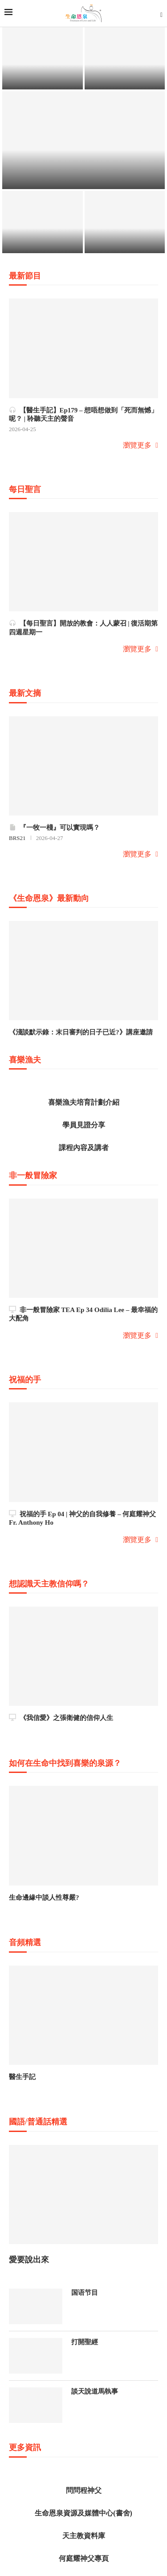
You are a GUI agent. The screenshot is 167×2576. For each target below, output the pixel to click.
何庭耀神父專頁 (84, 2558)
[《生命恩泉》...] (42, 222)
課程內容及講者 (84, 1147)
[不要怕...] (42, 58)
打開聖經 (84, 2342)
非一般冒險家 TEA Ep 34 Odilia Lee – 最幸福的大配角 (83, 1314)
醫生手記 (22, 2076)
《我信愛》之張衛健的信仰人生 (61, 1717)
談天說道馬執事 (94, 2391)
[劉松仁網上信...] (125, 222)
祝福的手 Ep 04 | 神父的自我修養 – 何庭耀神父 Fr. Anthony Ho (82, 1518)
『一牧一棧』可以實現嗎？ (54, 827)
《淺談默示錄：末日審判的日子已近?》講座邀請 (81, 1032)
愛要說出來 (29, 2259)
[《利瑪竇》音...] (83, 140)
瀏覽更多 (140, 445)
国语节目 (84, 2292)
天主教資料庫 (83, 2536)
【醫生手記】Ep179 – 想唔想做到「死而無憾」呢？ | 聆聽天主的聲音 (83, 414)
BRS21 (17, 838)
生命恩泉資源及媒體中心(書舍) (83, 2513)
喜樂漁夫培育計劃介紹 (83, 1102)
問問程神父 (84, 2490)
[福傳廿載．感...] (125, 58)
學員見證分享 (83, 1125)
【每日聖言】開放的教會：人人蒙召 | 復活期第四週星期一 (83, 627)
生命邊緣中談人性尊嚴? (44, 1897)
